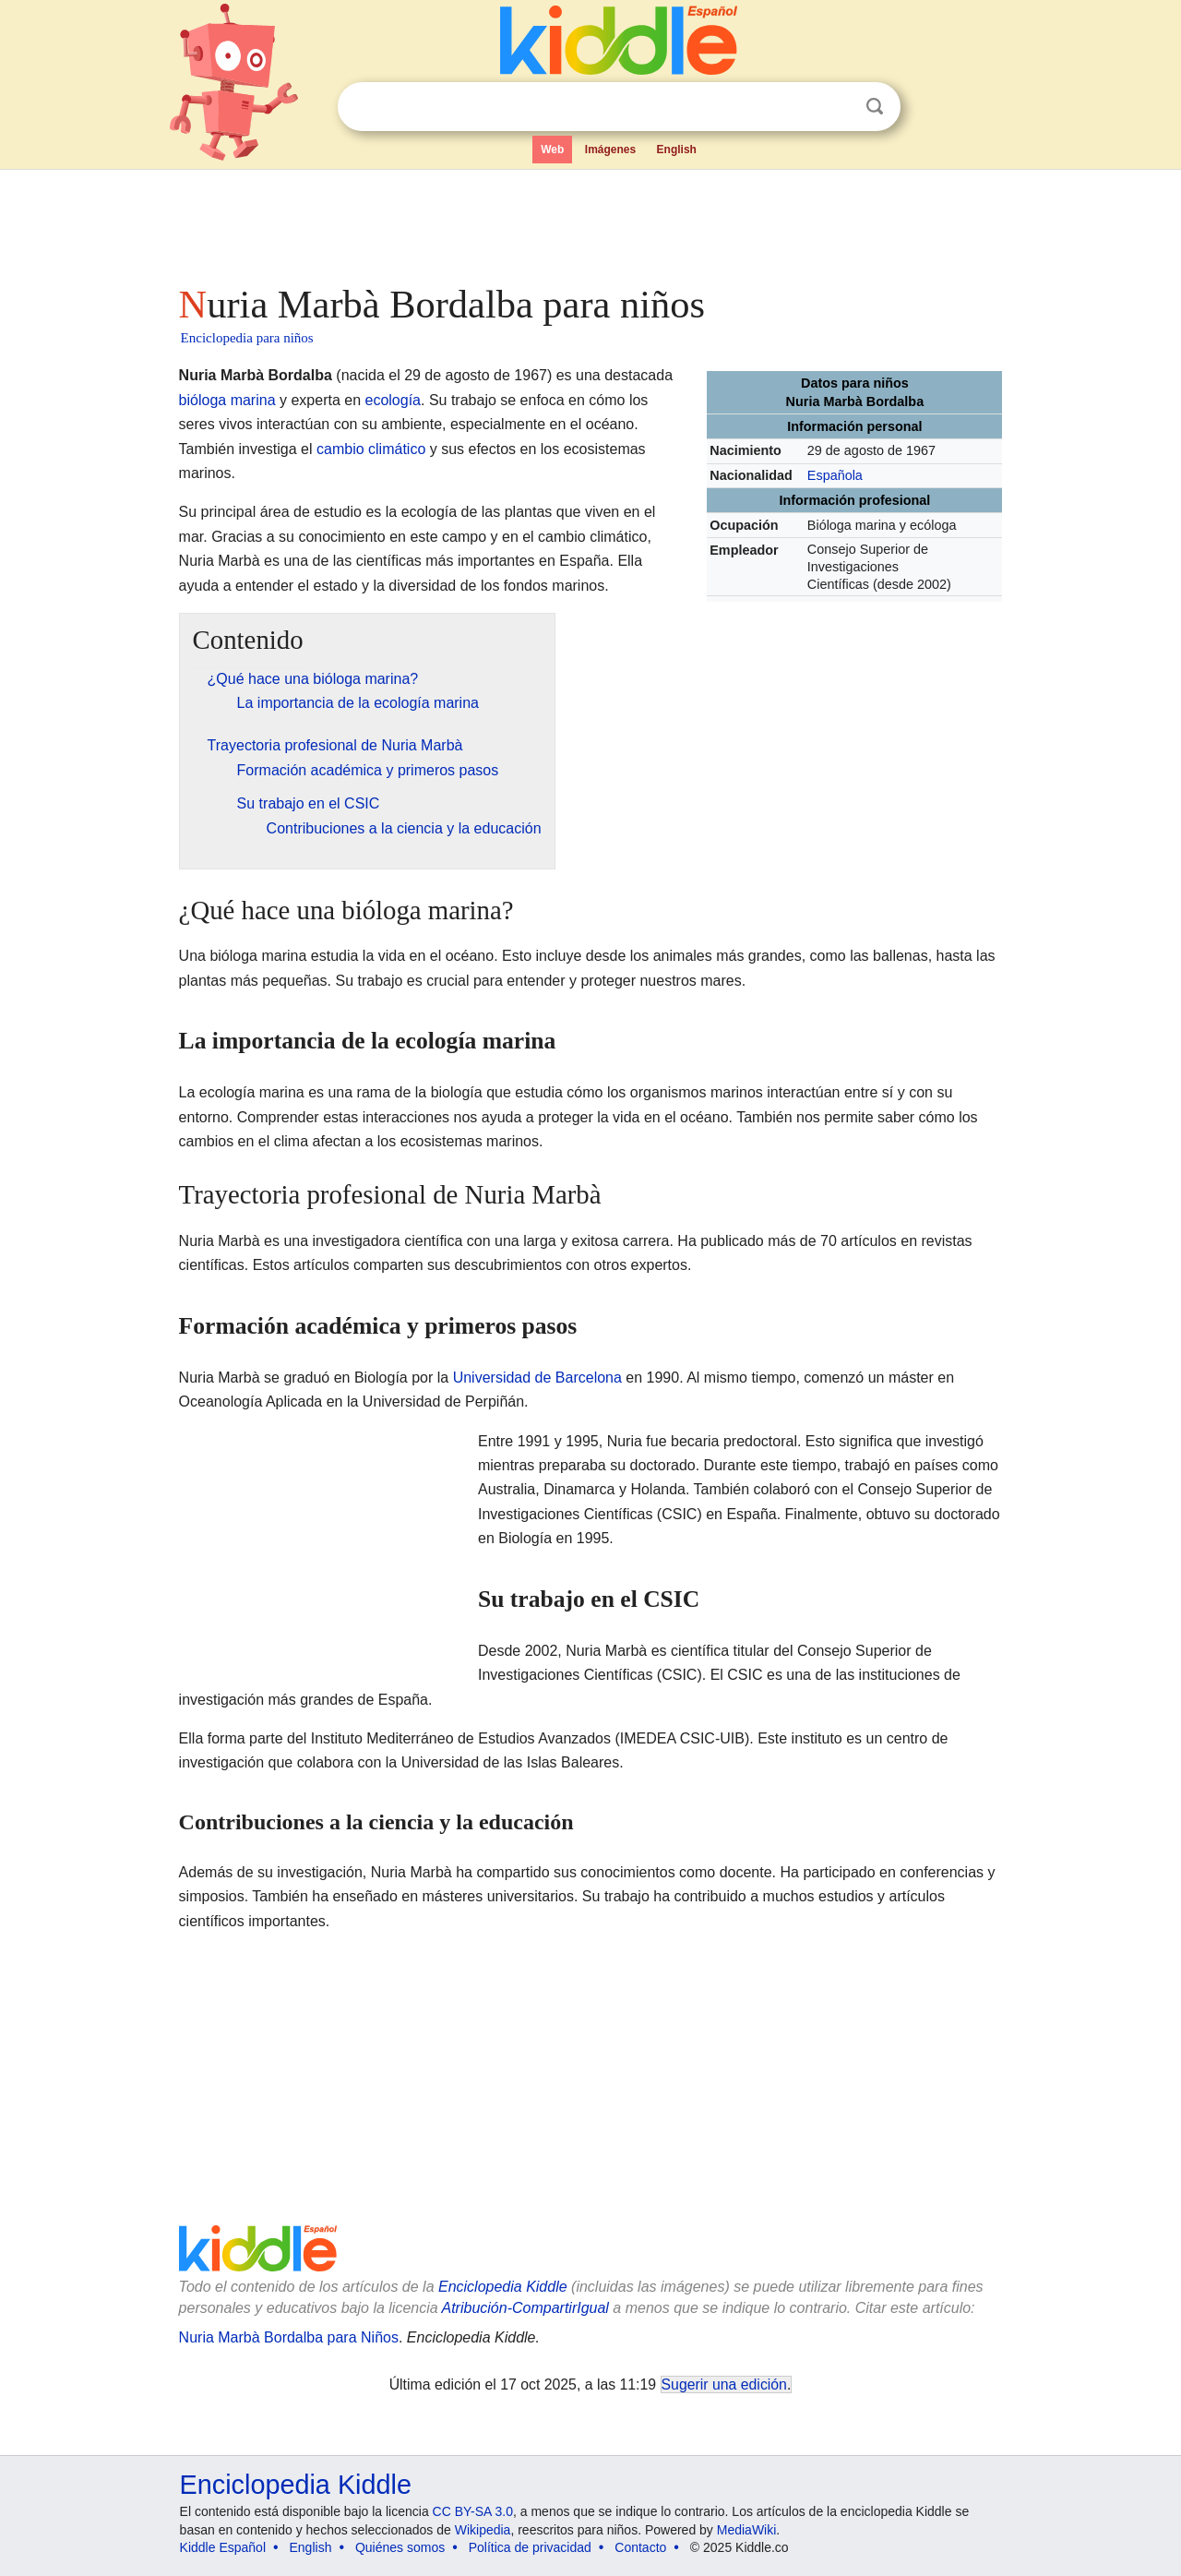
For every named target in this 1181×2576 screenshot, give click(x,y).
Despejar (837, 107)
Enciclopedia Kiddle (502, 2286)
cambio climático (370, 449)
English (677, 149)
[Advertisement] (589, 221)
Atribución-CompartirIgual (525, 2308)
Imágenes (610, 149)
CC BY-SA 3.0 (473, 2511)
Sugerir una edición (724, 2384)
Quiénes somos (400, 2547)
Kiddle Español (223, 2547)
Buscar (875, 106)
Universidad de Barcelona (537, 1377)
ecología (393, 400)
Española (835, 475)
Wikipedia (483, 2529)
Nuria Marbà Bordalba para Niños (289, 2337)
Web (552, 149)
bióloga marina (227, 400)
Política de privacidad (530, 2547)
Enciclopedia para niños (247, 337)
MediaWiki (747, 2529)
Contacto (640, 2547)
